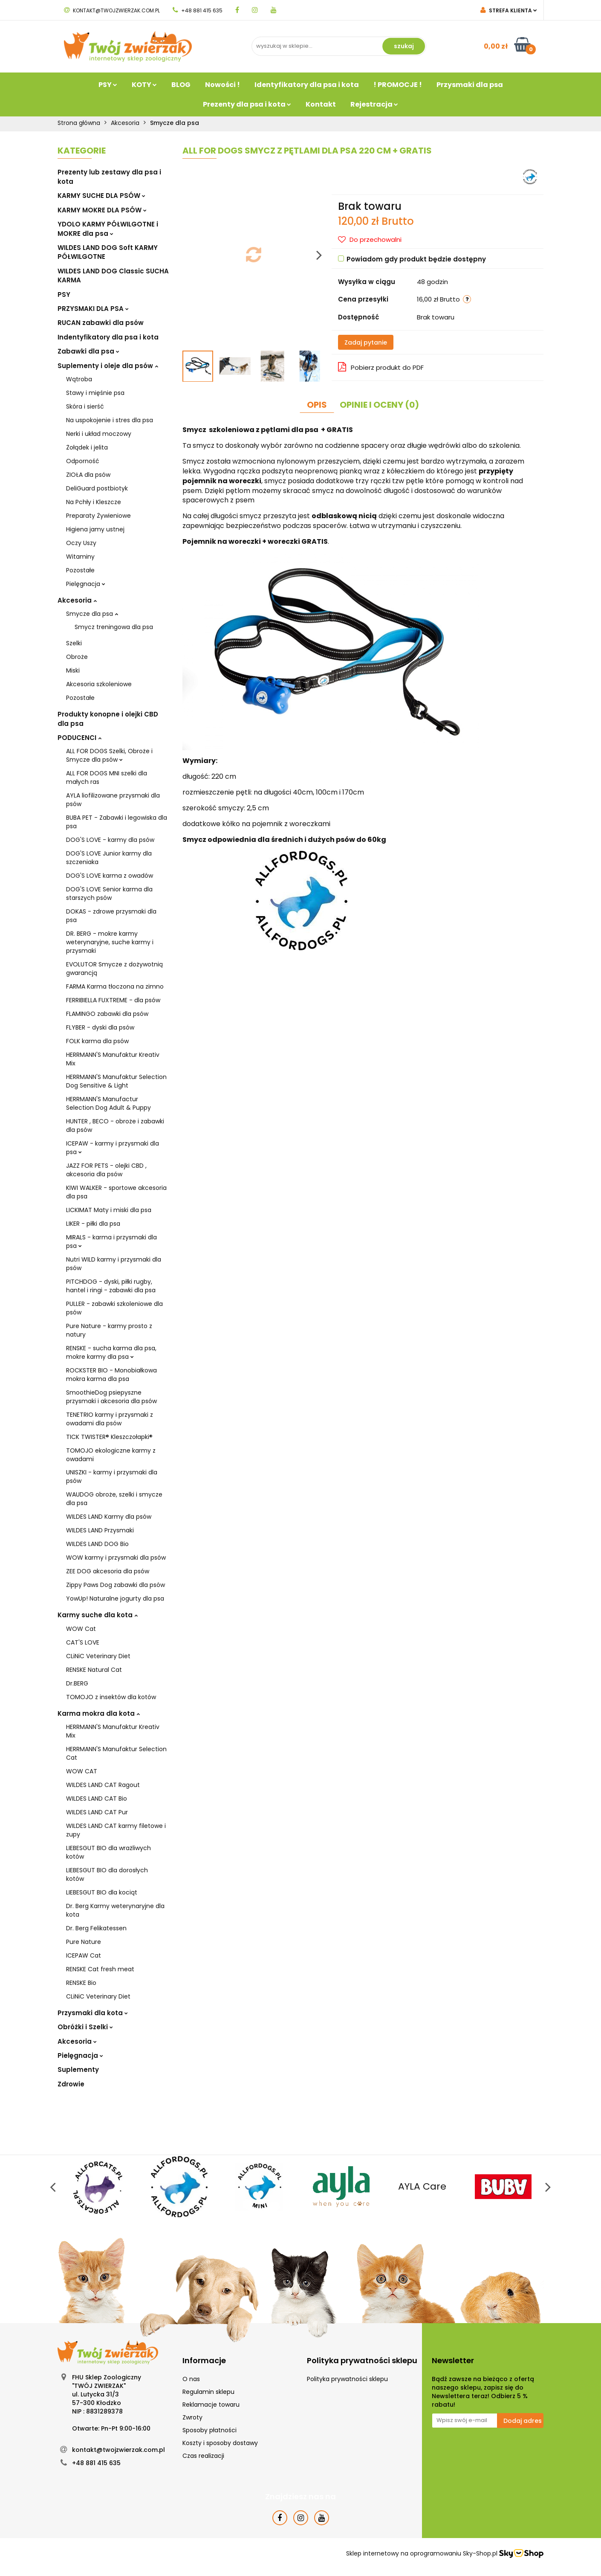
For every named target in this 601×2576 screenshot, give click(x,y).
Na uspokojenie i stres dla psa (109, 420)
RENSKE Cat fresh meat (100, 1969)
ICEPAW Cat (83, 1955)
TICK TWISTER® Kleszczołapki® (109, 1437)
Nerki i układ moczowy (98, 433)
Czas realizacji (203, 2455)
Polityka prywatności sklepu (347, 2379)
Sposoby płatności (209, 2430)
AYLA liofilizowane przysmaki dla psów (113, 799)
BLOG (181, 85)
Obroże (77, 657)
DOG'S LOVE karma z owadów (109, 875)
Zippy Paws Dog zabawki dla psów (115, 1585)
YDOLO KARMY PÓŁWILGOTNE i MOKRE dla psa (108, 229)
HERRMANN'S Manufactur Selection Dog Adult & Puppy (108, 1103)
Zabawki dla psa (88, 351)
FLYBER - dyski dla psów (100, 1027)
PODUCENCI (79, 737)
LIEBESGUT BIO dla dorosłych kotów (107, 1874)
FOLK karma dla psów (97, 1041)
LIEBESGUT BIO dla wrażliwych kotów (108, 1852)
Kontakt (321, 104)
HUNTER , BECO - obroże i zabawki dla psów (115, 1125)
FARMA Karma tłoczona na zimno (115, 986)
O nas (191, 2379)
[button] (204, 2361)
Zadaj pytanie (365, 342)
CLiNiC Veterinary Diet (98, 1656)
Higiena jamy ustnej (95, 529)
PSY (107, 85)
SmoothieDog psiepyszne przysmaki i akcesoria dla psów (111, 1396)
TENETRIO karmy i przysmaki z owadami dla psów (109, 1418)
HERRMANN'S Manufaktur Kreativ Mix (112, 1059)
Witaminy (80, 556)
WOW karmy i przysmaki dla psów (116, 1557)
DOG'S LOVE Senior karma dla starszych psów (109, 893)
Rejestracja (374, 104)
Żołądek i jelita (87, 447)
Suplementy (78, 2069)
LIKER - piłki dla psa (93, 1223)
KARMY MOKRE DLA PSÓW (102, 210)
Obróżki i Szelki (85, 2026)
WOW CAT (81, 1771)
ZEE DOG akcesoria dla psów (107, 1571)
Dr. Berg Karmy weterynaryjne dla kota (115, 1910)
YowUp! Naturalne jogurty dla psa (115, 1598)
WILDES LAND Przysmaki (100, 1530)
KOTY (144, 85)
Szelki (74, 643)
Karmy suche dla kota (98, 1614)
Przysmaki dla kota (93, 2012)
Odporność (82, 461)
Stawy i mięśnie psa (95, 393)
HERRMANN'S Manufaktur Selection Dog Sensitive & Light (116, 1081)
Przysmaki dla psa (469, 85)
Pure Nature (83, 1942)
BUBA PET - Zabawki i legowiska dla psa (116, 821)
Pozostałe (80, 570)
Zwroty (192, 2417)
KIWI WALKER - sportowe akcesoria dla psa (116, 1192)
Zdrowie (71, 2084)
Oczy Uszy (81, 543)
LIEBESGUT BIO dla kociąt (101, 1892)
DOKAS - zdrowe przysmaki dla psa (111, 915)
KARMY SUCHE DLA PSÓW (101, 195)
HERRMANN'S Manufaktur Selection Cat (116, 1753)
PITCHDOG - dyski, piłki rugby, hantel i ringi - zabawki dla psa (111, 1285)
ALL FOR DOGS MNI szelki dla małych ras (106, 777)
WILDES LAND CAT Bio (96, 1798)
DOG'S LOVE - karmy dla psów (110, 839)
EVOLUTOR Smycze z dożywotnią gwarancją (114, 968)
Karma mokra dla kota (99, 1713)
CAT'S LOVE (82, 1642)
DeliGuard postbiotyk (97, 488)
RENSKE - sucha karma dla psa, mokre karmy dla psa (111, 1352)
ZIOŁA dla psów (88, 474)
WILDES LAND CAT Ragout (103, 1785)
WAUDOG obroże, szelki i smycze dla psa (114, 1498)
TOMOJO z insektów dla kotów (111, 1697)
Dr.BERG (77, 1683)
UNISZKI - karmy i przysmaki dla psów (111, 1476)
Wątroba (79, 379)
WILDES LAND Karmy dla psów (108, 1516)
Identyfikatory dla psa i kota (306, 85)
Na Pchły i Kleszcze (93, 502)
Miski (73, 670)
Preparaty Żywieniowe (98, 515)
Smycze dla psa (92, 613)
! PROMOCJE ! (397, 85)
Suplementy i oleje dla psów (108, 365)
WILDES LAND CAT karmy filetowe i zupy (116, 1830)
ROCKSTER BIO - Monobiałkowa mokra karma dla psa (111, 1374)
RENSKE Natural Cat (94, 1669)
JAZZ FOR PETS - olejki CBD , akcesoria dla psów (106, 1169)
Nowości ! (222, 85)
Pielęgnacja (85, 584)
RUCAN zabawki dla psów (101, 322)
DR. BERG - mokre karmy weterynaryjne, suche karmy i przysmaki (109, 942)
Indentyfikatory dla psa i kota (108, 337)
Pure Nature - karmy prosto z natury (109, 1330)
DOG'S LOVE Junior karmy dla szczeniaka (109, 857)
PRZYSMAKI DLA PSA (93, 308)
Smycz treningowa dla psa (114, 627)
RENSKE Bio (81, 1982)
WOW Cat (81, 1629)
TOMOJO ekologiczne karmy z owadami (111, 1454)
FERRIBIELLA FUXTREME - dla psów (113, 1000)
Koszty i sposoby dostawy (220, 2443)
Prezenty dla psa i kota (247, 104)
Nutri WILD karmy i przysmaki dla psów (113, 1263)
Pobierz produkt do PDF (381, 367)
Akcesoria (77, 600)
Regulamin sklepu (208, 2391)
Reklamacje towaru (211, 2404)
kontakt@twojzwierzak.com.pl (112, 10)
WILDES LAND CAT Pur (97, 1812)
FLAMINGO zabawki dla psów (107, 1014)
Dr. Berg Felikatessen (96, 1928)
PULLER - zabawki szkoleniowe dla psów (114, 1308)
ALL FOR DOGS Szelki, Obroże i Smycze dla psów (109, 755)
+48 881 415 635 (197, 10)
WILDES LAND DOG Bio (97, 1544)
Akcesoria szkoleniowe (99, 684)
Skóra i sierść (85, 406)
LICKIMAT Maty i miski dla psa (108, 1210)
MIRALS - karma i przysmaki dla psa (111, 1241)
